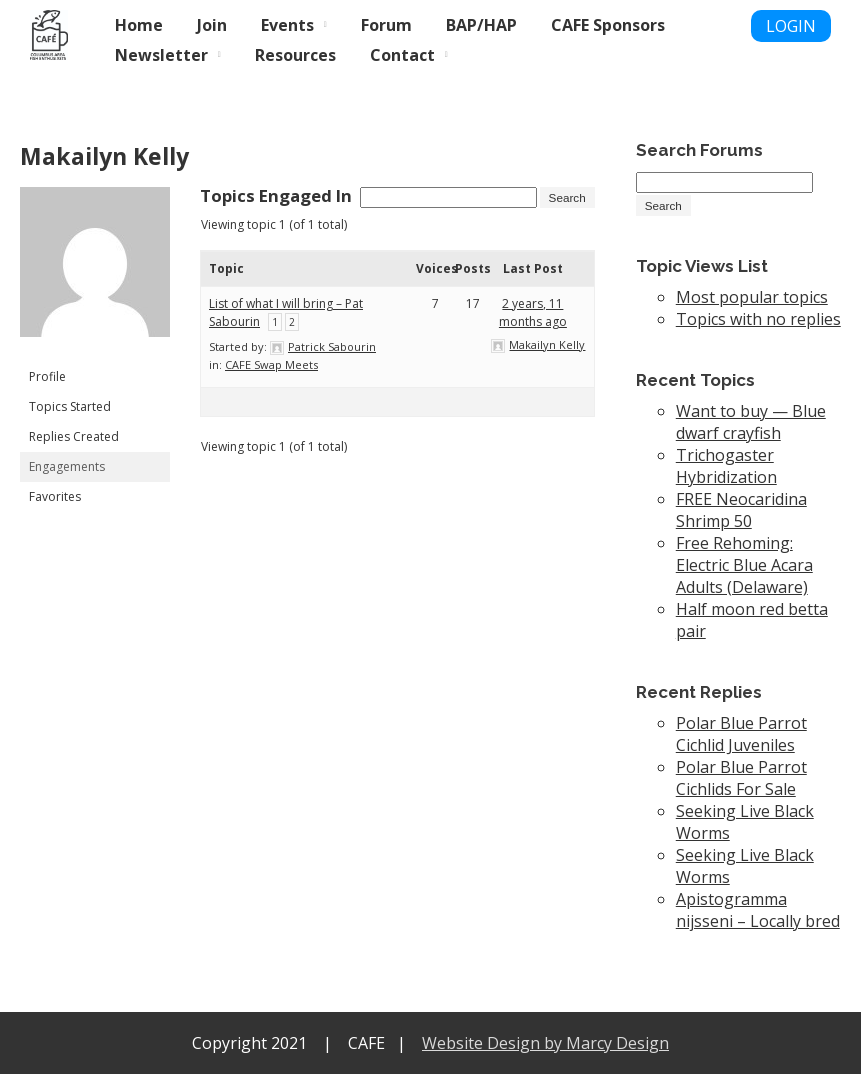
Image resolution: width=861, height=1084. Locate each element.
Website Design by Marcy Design (545, 1053)
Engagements (67, 466)
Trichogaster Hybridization (726, 476)
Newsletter (161, 55)
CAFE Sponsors (608, 25)
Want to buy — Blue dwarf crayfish (751, 432)
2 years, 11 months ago (533, 330)
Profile (47, 376)
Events (287, 25)
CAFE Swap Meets (271, 382)
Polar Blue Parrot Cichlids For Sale (741, 788)
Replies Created (74, 436)
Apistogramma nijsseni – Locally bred (758, 920)
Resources (295, 55)
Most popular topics (752, 307)
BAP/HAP (481, 25)
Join (212, 25)
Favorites (55, 496)
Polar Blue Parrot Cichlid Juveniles (741, 744)
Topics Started (70, 406)
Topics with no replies (758, 329)
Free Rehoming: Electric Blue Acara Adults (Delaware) (744, 575)
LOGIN (791, 26)
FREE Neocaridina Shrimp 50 (741, 520)
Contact (402, 55)
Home (139, 25)
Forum (386, 25)
